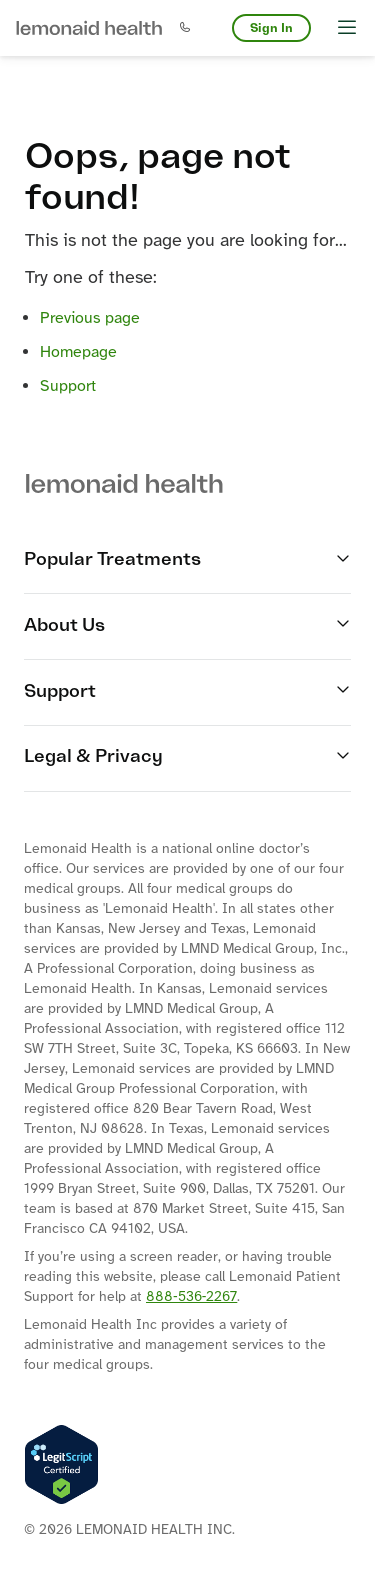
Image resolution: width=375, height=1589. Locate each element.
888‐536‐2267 (191, 1297)
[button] (89, 28)
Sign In (271, 28)
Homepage (78, 352)
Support (68, 386)
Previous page (90, 318)
